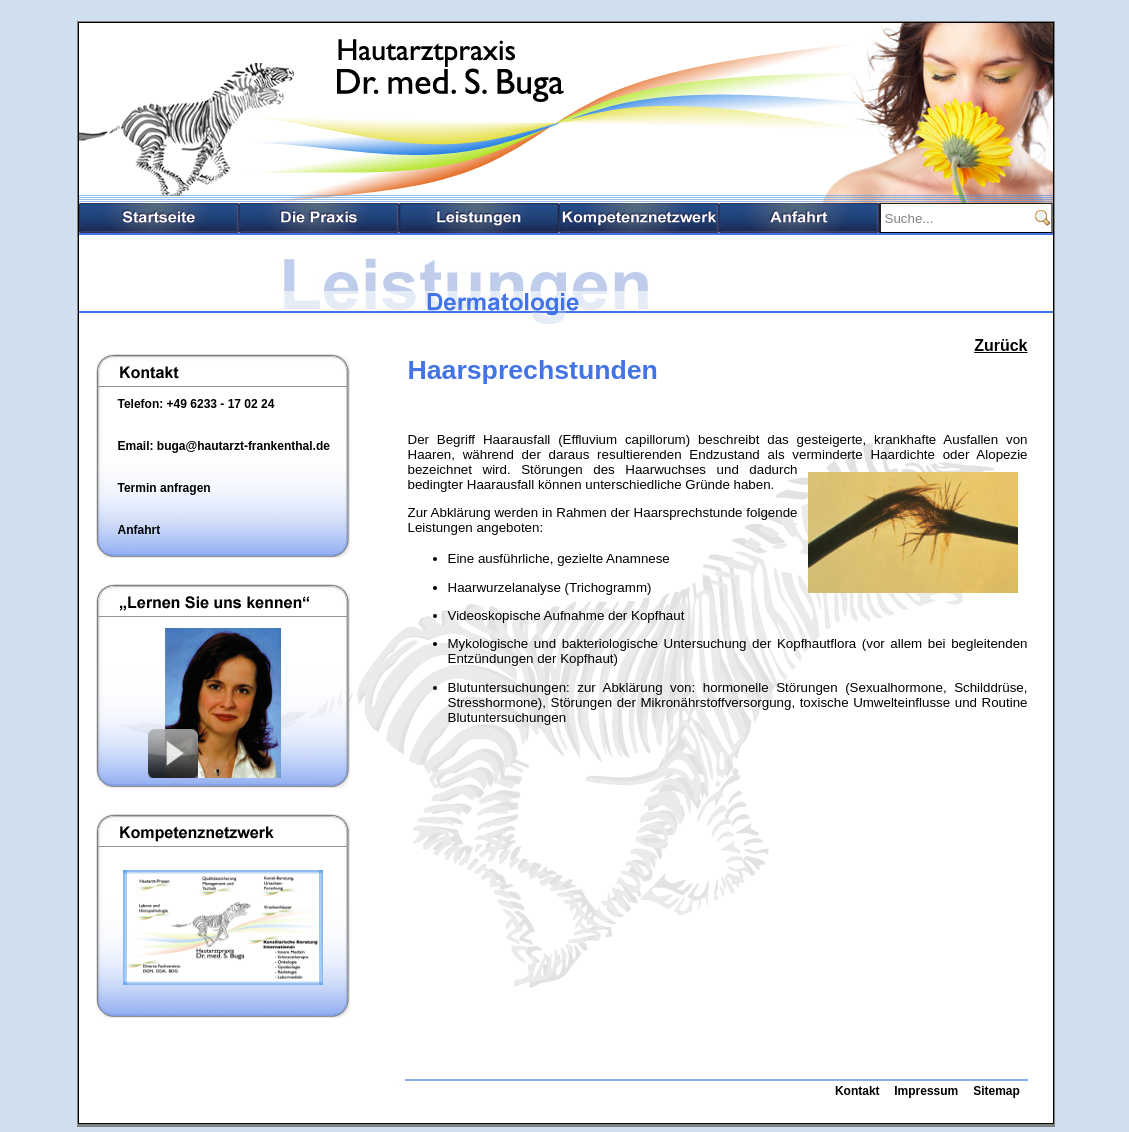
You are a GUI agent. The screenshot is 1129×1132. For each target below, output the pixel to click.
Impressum (926, 1091)
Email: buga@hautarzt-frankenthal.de (224, 446)
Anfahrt (799, 218)
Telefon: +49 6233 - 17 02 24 (196, 404)
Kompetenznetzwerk (639, 218)
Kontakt (857, 1091)
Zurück (1000, 345)
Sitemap (996, 1091)
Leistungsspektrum (479, 218)
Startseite (159, 218)
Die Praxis (319, 218)
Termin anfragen (164, 488)
